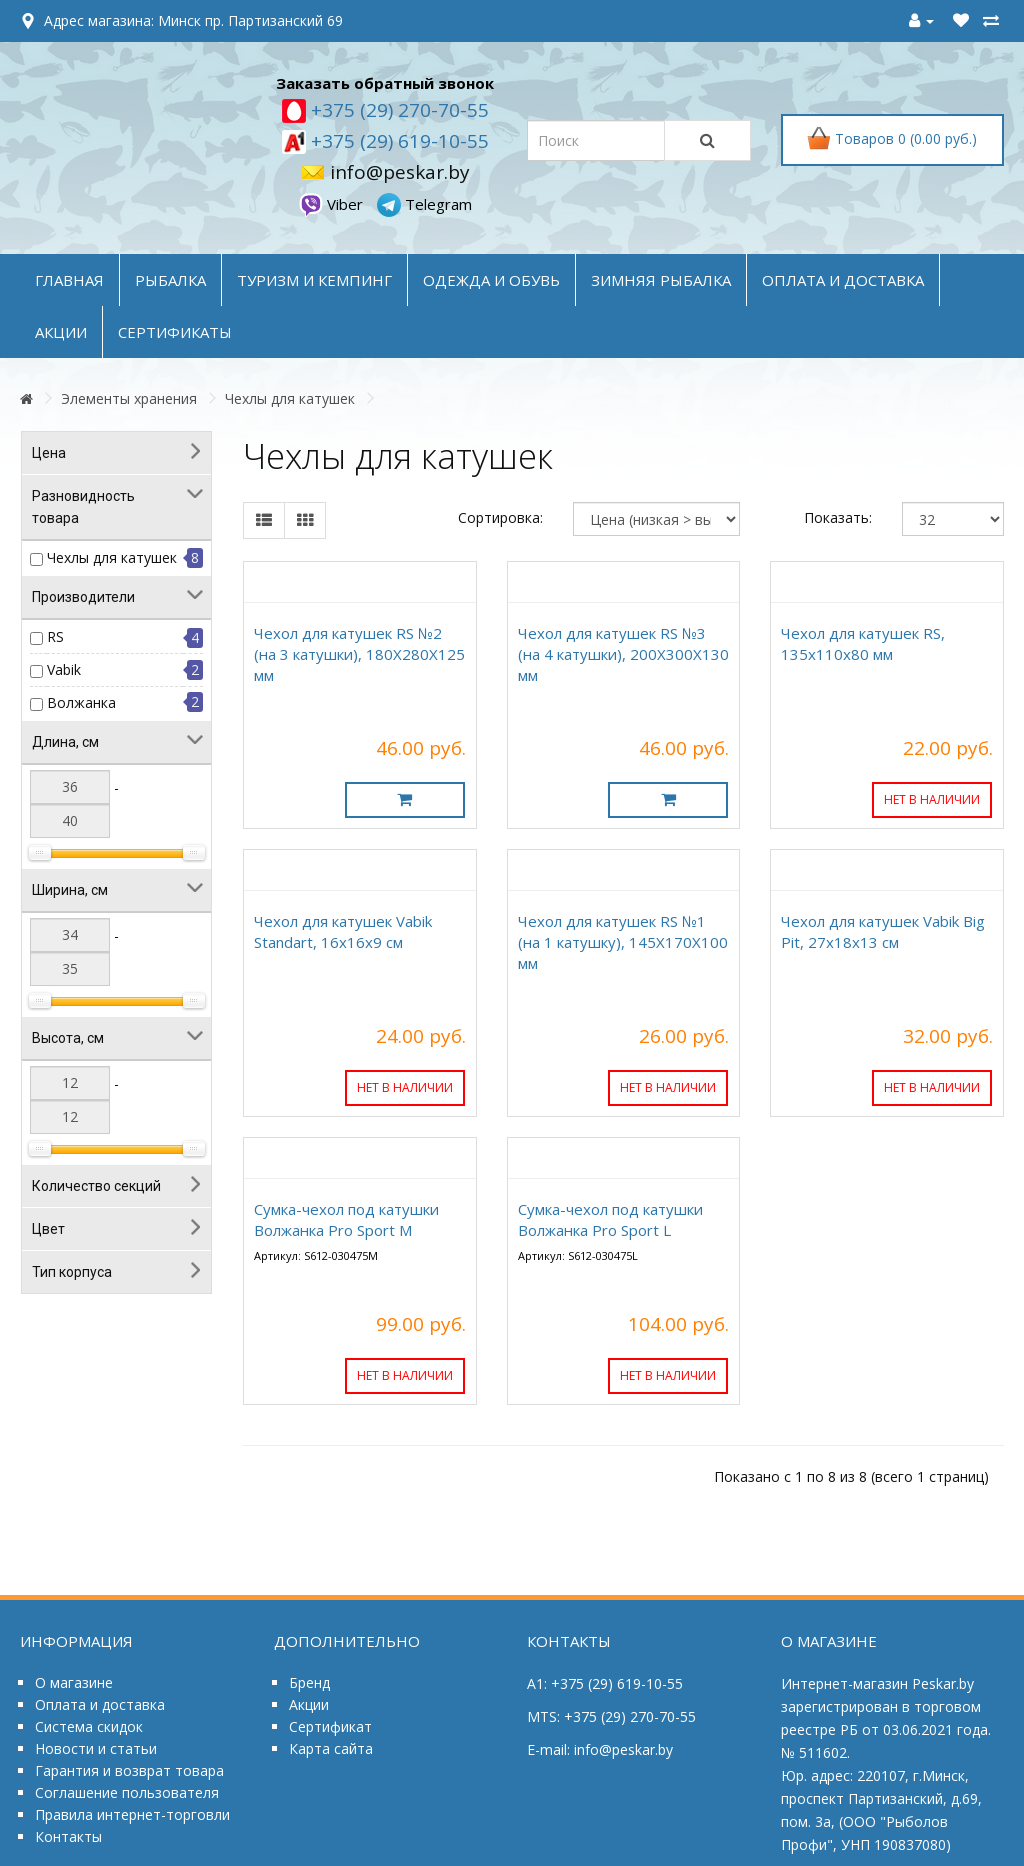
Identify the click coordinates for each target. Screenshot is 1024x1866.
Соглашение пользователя (127, 1792)
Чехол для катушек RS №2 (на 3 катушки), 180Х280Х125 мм (359, 654)
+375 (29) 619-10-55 (397, 141)
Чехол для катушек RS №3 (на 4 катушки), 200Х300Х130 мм (623, 654)
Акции (309, 1704)
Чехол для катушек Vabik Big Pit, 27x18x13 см (883, 931)
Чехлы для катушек (290, 398)
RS (55, 636)
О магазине (74, 1682)
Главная (69, 280)
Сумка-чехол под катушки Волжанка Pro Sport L (610, 1219)
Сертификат (330, 1726)
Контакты (68, 1836)
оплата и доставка (843, 280)
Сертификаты (175, 332)
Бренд (309, 1682)
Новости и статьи (96, 1748)
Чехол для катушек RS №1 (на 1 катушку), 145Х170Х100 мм (623, 942)
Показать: (838, 517)
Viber (333, 204)
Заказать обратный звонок (385, 83)
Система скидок (89, 1726)
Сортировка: (500, 517)
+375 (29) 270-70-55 (397, 110)
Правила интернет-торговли (132, 1814)
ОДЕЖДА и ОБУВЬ (491, 280)
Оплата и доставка (100, 1704)
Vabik (64, 669)
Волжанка (81, 702)
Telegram (424, 204)
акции (61, 332)
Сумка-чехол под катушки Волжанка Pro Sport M (346, 1219)
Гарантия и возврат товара (129, 1770)
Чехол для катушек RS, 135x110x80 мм (863, 643)
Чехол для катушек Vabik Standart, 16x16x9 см (343, 931)
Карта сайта (331, 1748)
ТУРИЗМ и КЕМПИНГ (314, 280)
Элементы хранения (129, 398)
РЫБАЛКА (170, 280)
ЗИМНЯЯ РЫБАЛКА (661, 280)
